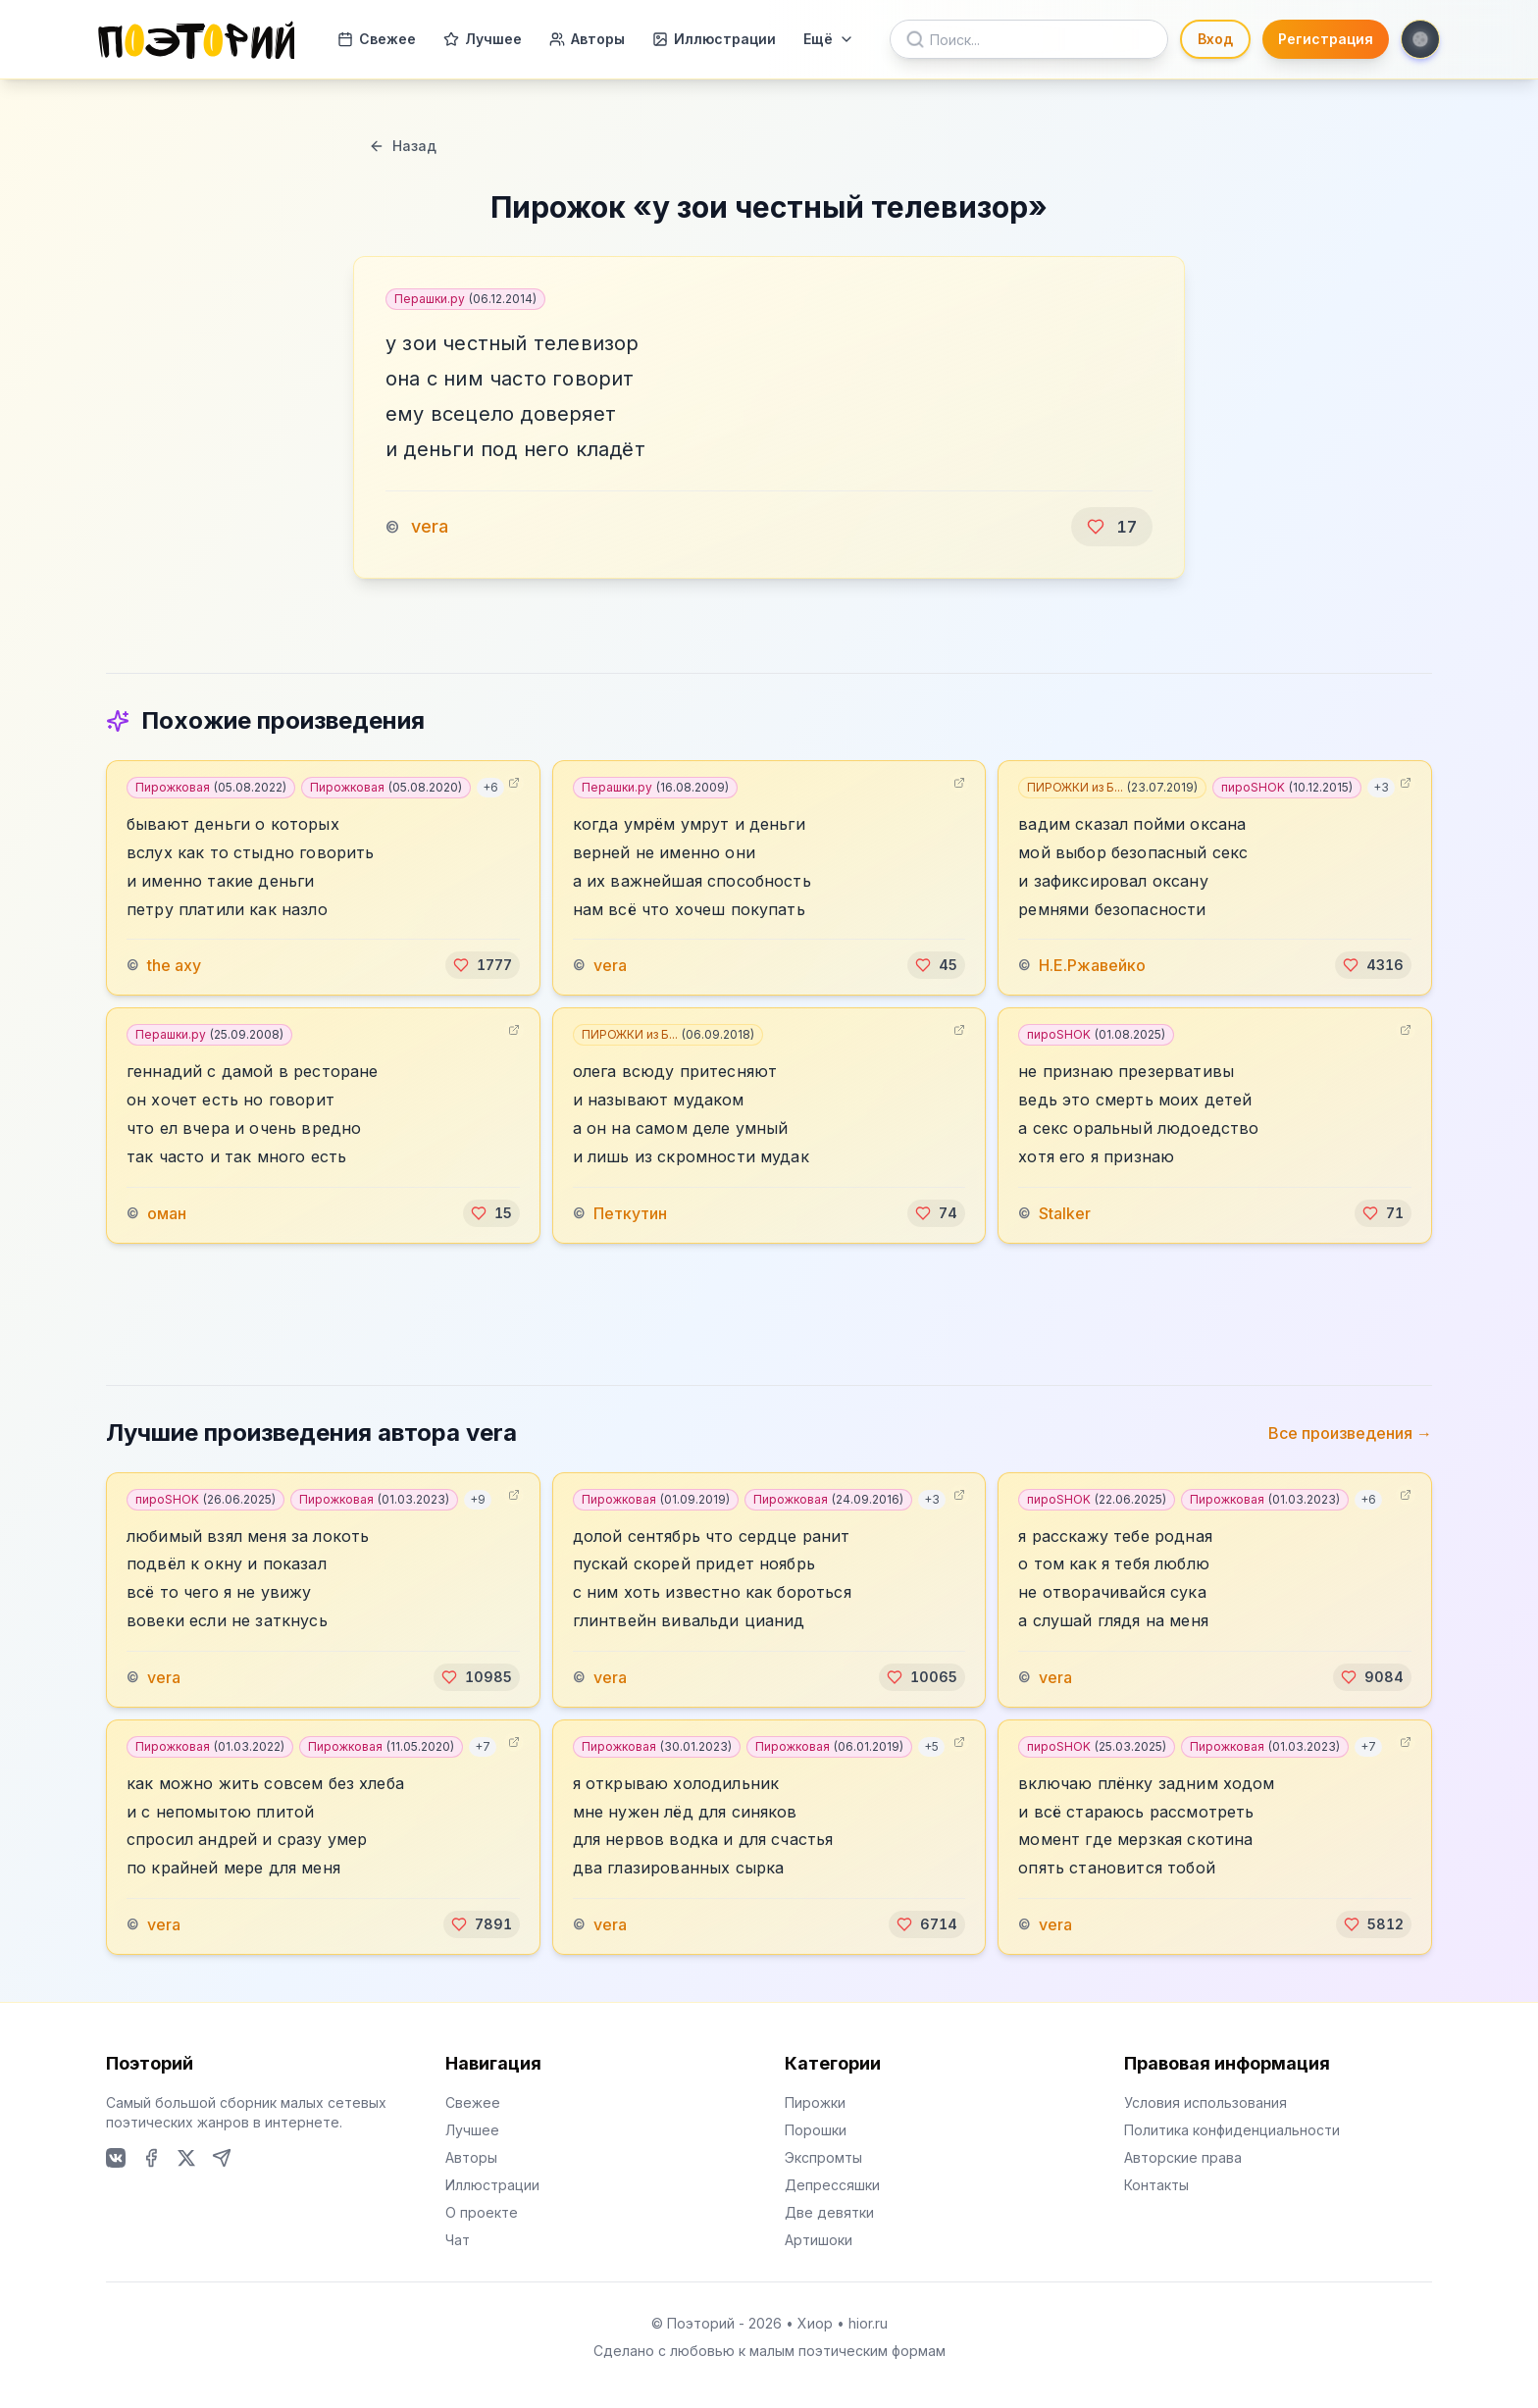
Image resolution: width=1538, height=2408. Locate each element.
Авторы (587, 38)
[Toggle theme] (1420, 39)
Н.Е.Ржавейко (1092, 965)
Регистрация (1325, 38)
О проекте (481, 2212)
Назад (402, 145)
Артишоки (818, 2239)
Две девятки (829, 2212)
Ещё (828, 38)
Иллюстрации (714, 38)
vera (429, 526)
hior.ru (868, 2323)
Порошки (815, 2130)
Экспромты (823, 2157)
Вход (1215, 38)
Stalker (1065, 1213)
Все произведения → (1350, 1433)
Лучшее (482, 38)
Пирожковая (210, 787)
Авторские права (1183, 2157)
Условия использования (1205, 2102)
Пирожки (815, 2102)
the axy (174, 965)
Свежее (376, 38)
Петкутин (630, 1213)
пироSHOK (1287, 787)
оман (166, 1213)
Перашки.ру (465, 298)
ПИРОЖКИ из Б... (1112, 787)
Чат (457, 2239)
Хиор (815, 2323)
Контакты (1156, 2185)
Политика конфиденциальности (1232, 2130)
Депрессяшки (832, 2185)
